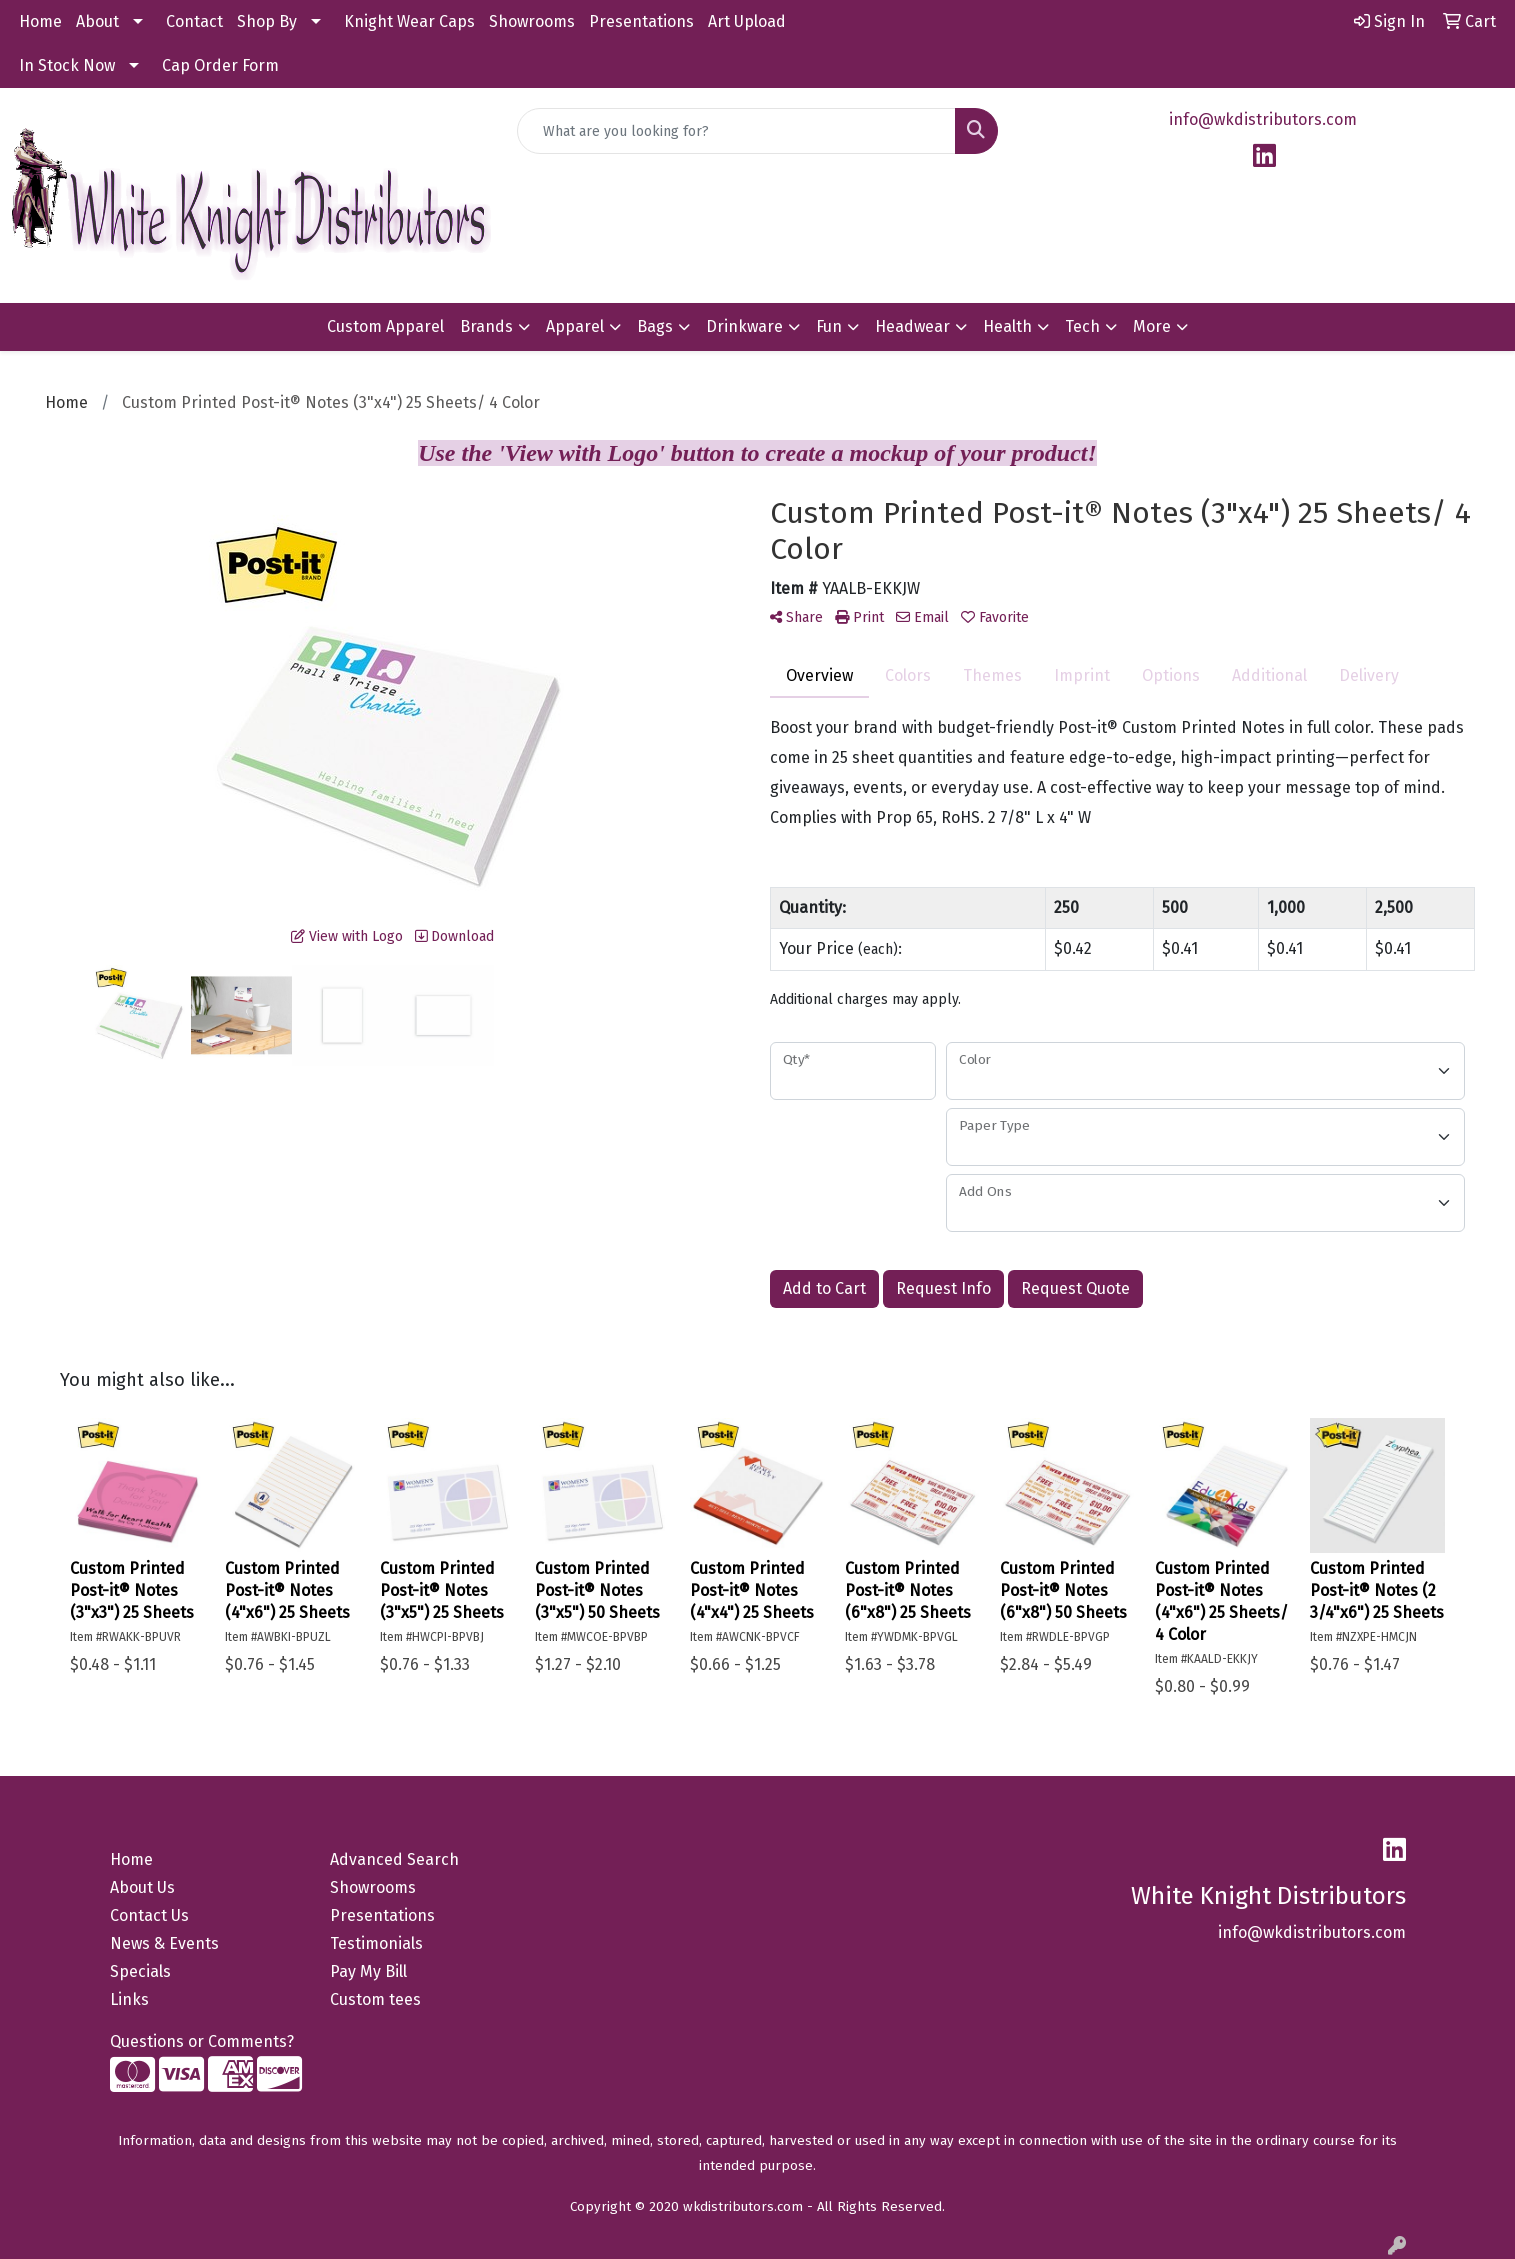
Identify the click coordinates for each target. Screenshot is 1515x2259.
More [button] (1152, 326)
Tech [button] (1082, 326)
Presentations (641, 21)
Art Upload (747, 21)
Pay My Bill (368, 1971)
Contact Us (149, 1915)
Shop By (267, 21)
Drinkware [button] (744, 326)
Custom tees (375, 1999)
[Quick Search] (736, 131)
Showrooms (532, 21)
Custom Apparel (385, 326)
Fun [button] (829, 326)
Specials (140, 1971)
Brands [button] (486, 326)
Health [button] (1007, 326)
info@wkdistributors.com (1263, 119)
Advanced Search (394, 1859)
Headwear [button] (912, 326)
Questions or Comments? (202, 2041)
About (97, 21)
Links (129, 1999)
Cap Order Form (220, 65)
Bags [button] (655, 326)
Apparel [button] (575, 326)
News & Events (164, 1943)
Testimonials (376, 1943)
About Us (142, 1887)
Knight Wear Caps (409, 21)
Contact (194, 21)
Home (40, 21)
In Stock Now (67, 65)
